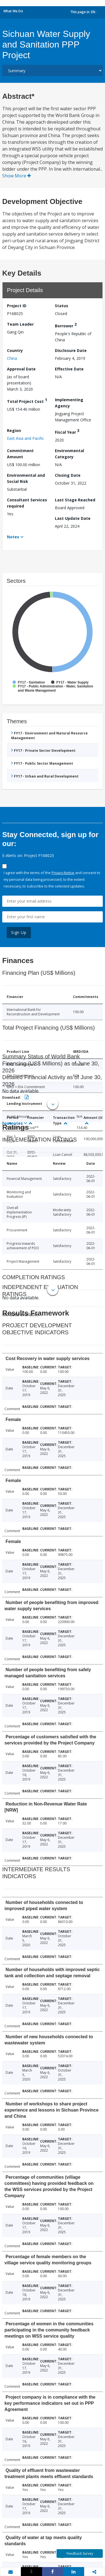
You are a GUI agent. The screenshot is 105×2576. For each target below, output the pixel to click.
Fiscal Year (67, 431)
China (12, 358)
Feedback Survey (80, 2553)
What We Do (13, 11)
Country (15, 350)
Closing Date (67, 475)
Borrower (66, 324)
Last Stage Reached (75, 499)
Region (14, 430)
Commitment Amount (20, 453)
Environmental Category (69, 453)
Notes (13, 536)
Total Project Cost (27, 400)
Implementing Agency (69, 402)
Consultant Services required (27, 503)
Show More (16, 176)
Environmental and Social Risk (26, 478)
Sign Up (18, 932)
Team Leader (20, 324)
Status (61, 305)
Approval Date (21, 369)
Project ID (16, 305)
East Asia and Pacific (25, 438)
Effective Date (69, 369)
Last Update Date (73, 518)
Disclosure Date (71, 350)
